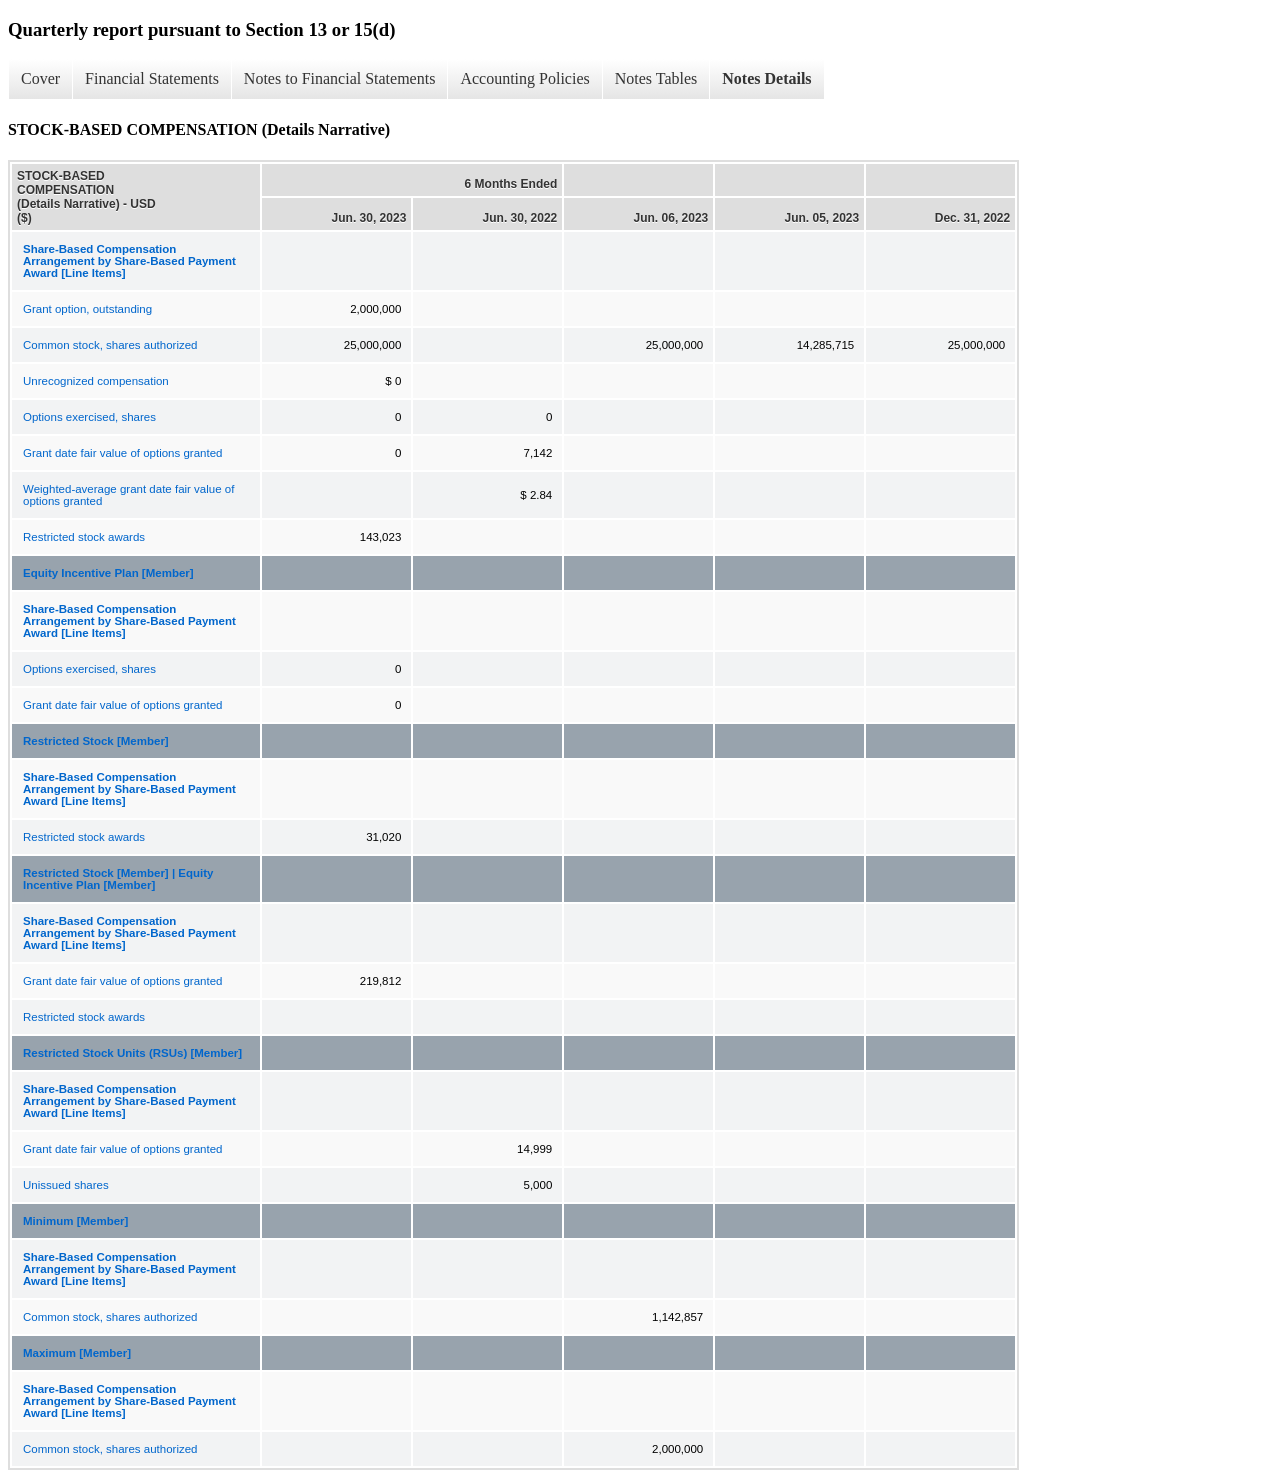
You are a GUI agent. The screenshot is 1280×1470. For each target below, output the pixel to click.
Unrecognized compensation (96, 381)
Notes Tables (656, 78)
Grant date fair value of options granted (122, 453)
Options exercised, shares (89, 417)
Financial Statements (152, 78)
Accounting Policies (524, 78)
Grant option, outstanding (87, 309)
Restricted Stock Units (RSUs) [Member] (132, 1053)
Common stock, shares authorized (110, 345)
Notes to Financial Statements (340, 78)
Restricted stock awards (84, 537)
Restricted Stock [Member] (96, 741)
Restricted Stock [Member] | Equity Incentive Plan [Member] (118, 879)
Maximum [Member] (77, 1353)
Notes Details (766, 78)
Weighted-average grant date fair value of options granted (128, 495)
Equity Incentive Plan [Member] (108, 573)
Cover (40, 78)
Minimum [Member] (75, 1221)
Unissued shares (66, 1185)
